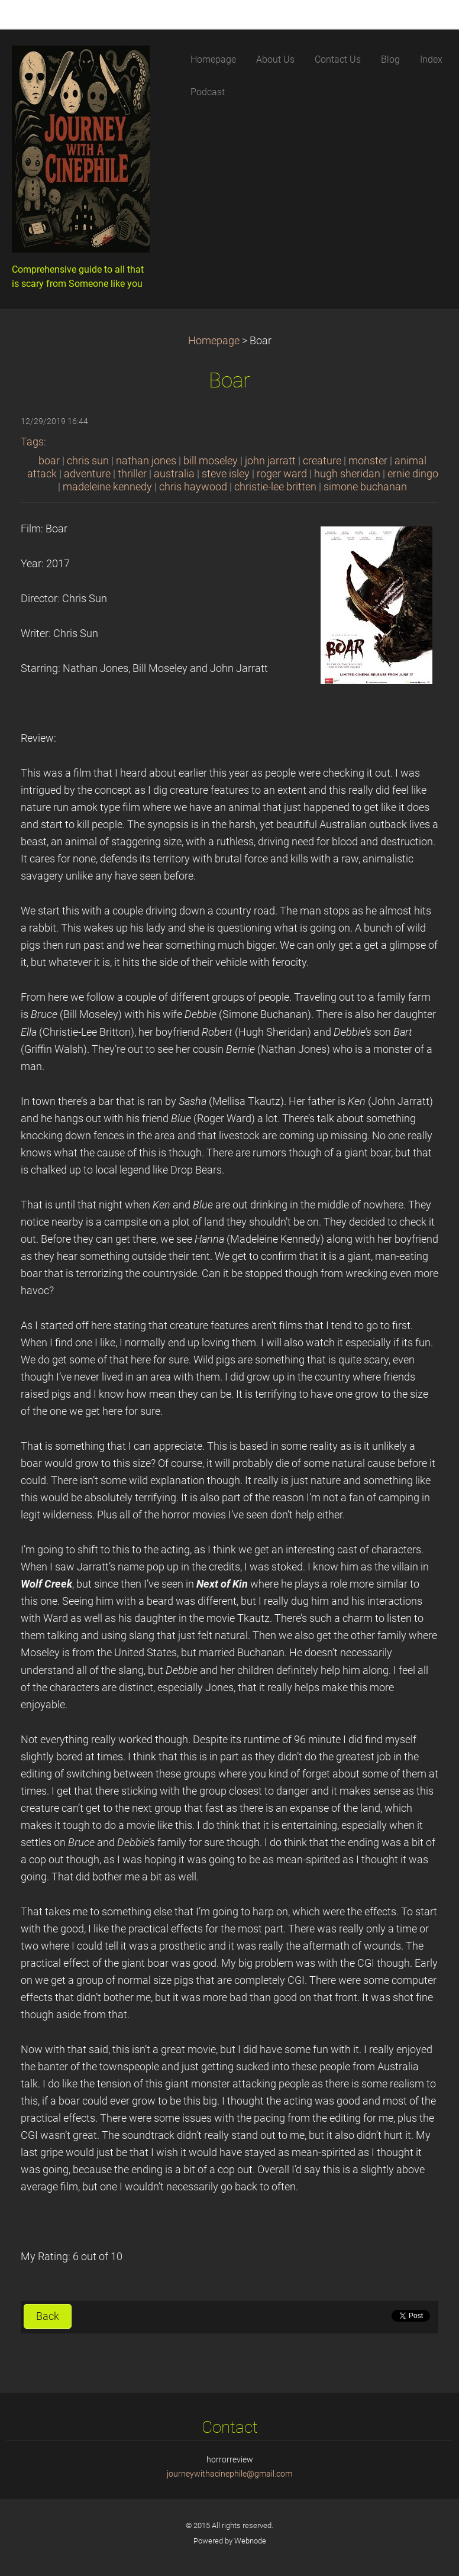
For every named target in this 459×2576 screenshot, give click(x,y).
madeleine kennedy (107, 487)
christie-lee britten (275, 487)
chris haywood (193, 487)
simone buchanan (365, 487)
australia (174, 474)
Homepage (214, 341)
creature (322, 461)
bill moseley (210, 461)
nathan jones (146, 461)
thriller (132, 474)
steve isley (226, 474)
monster (367, 461)
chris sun (88, 461)
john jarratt (270, 461)
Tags (32, 442)
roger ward (282, 474)
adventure (87, 474)
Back (47, 2316)
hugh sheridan (347, 474)
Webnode (250, 2540)
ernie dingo (412, 474)
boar (49, 461)
